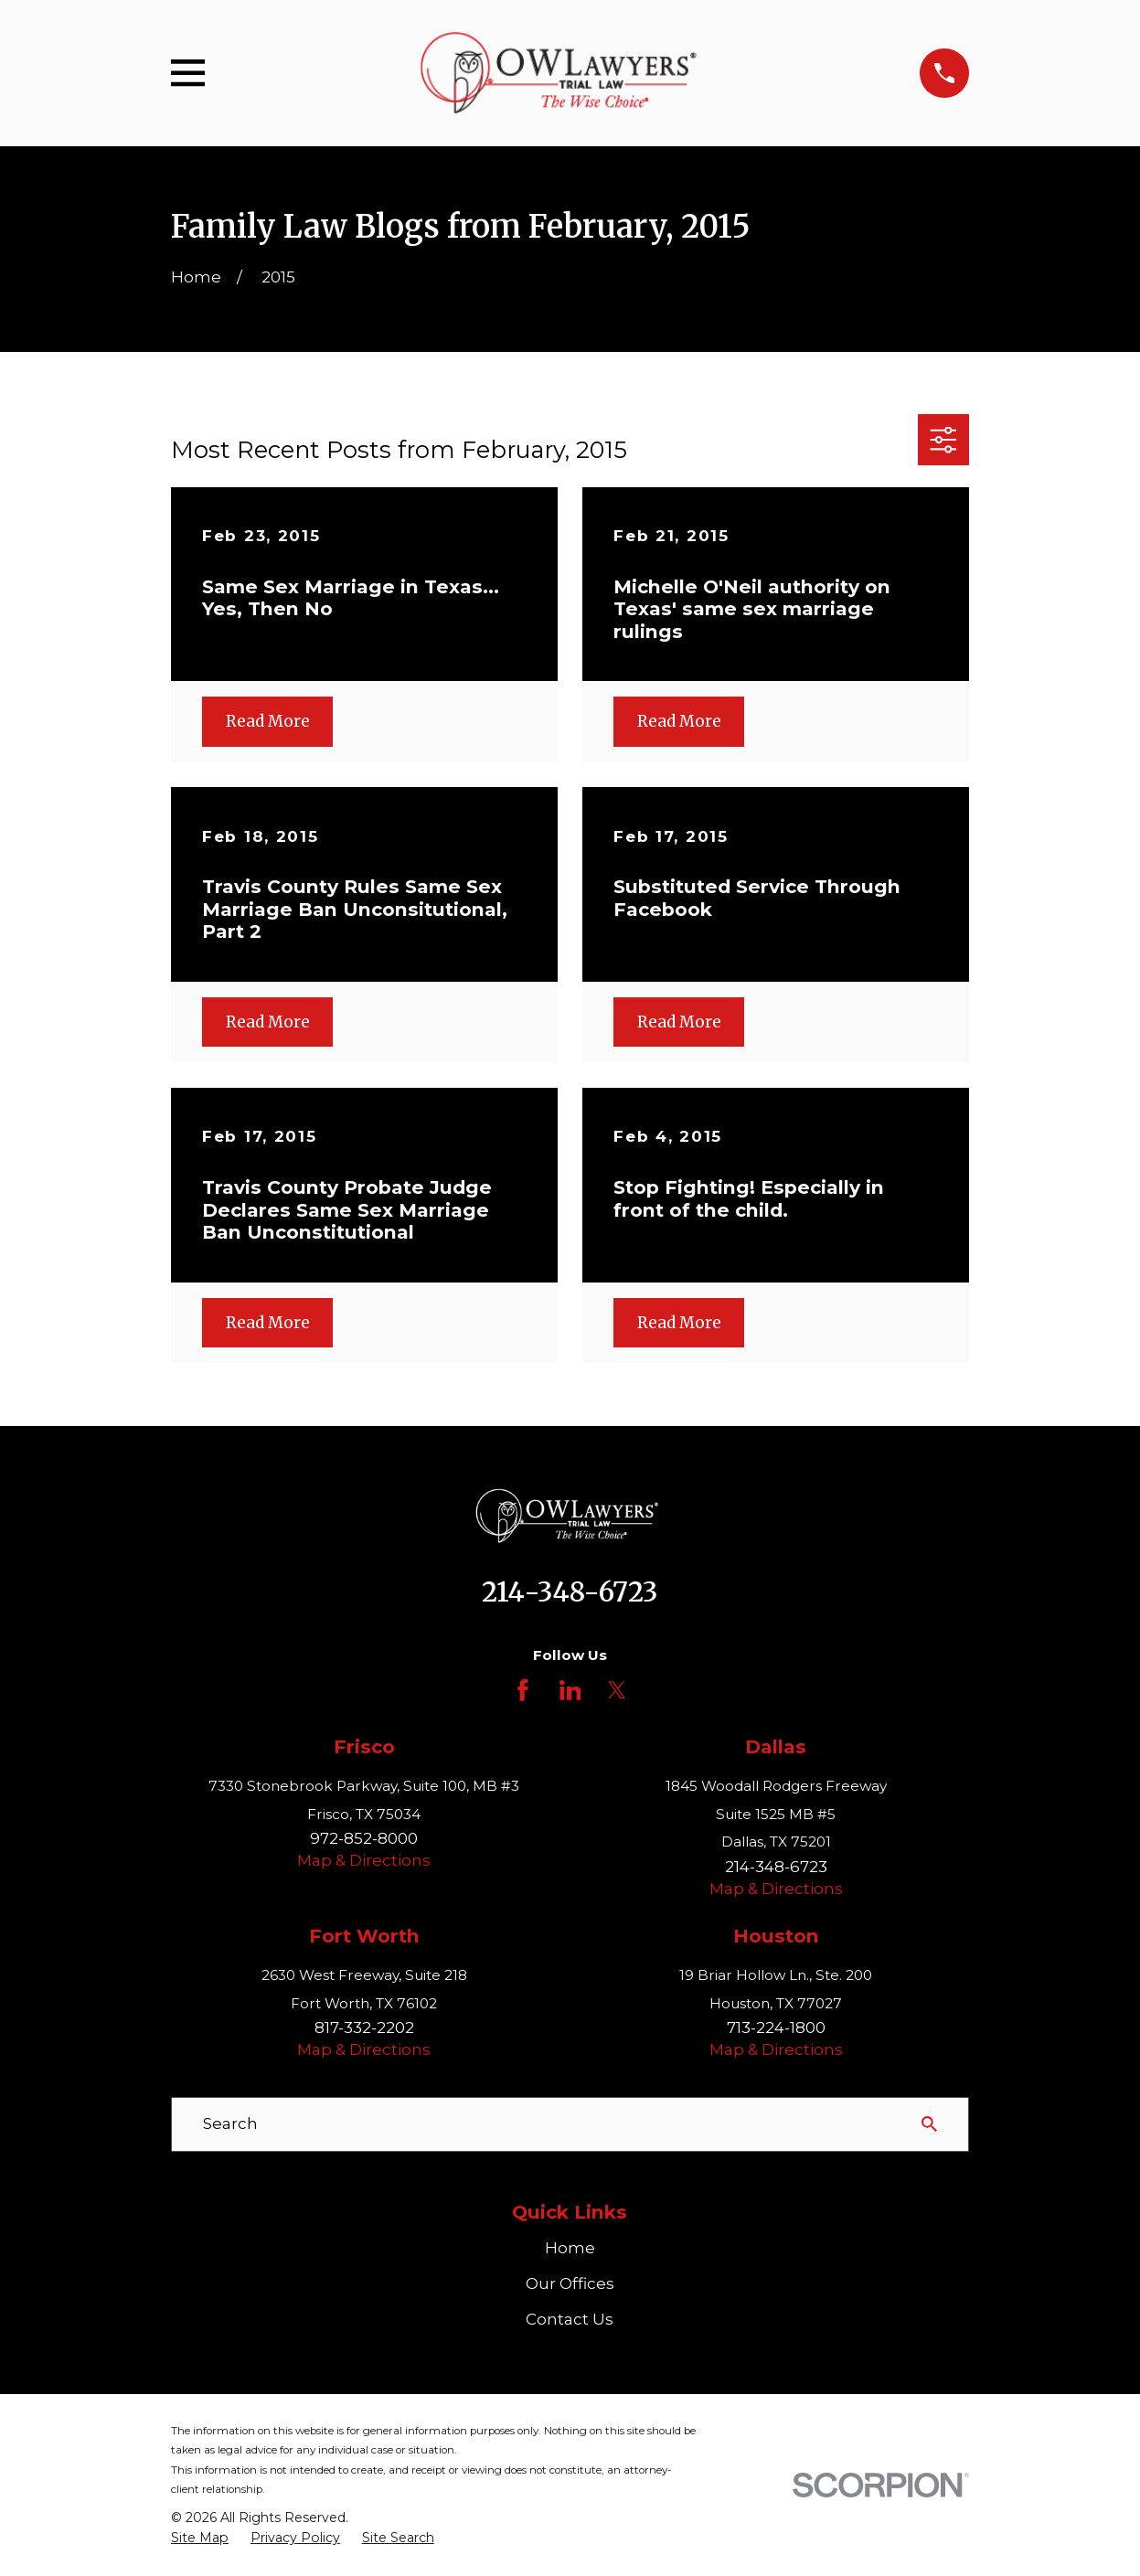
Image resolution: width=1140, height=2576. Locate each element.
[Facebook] (523, 1690)
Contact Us (569, 2319)
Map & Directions (364, 1860)
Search (230, 2123)
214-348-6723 (569, 1592)
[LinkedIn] (570, 1690)
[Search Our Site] (929, 2124)
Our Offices (570, 2283)
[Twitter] (617, 1690)
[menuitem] (200, 2538)
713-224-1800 (776, 2027)
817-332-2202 (364, 2027)
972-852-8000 (364, 1838)
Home (570, 2248)
